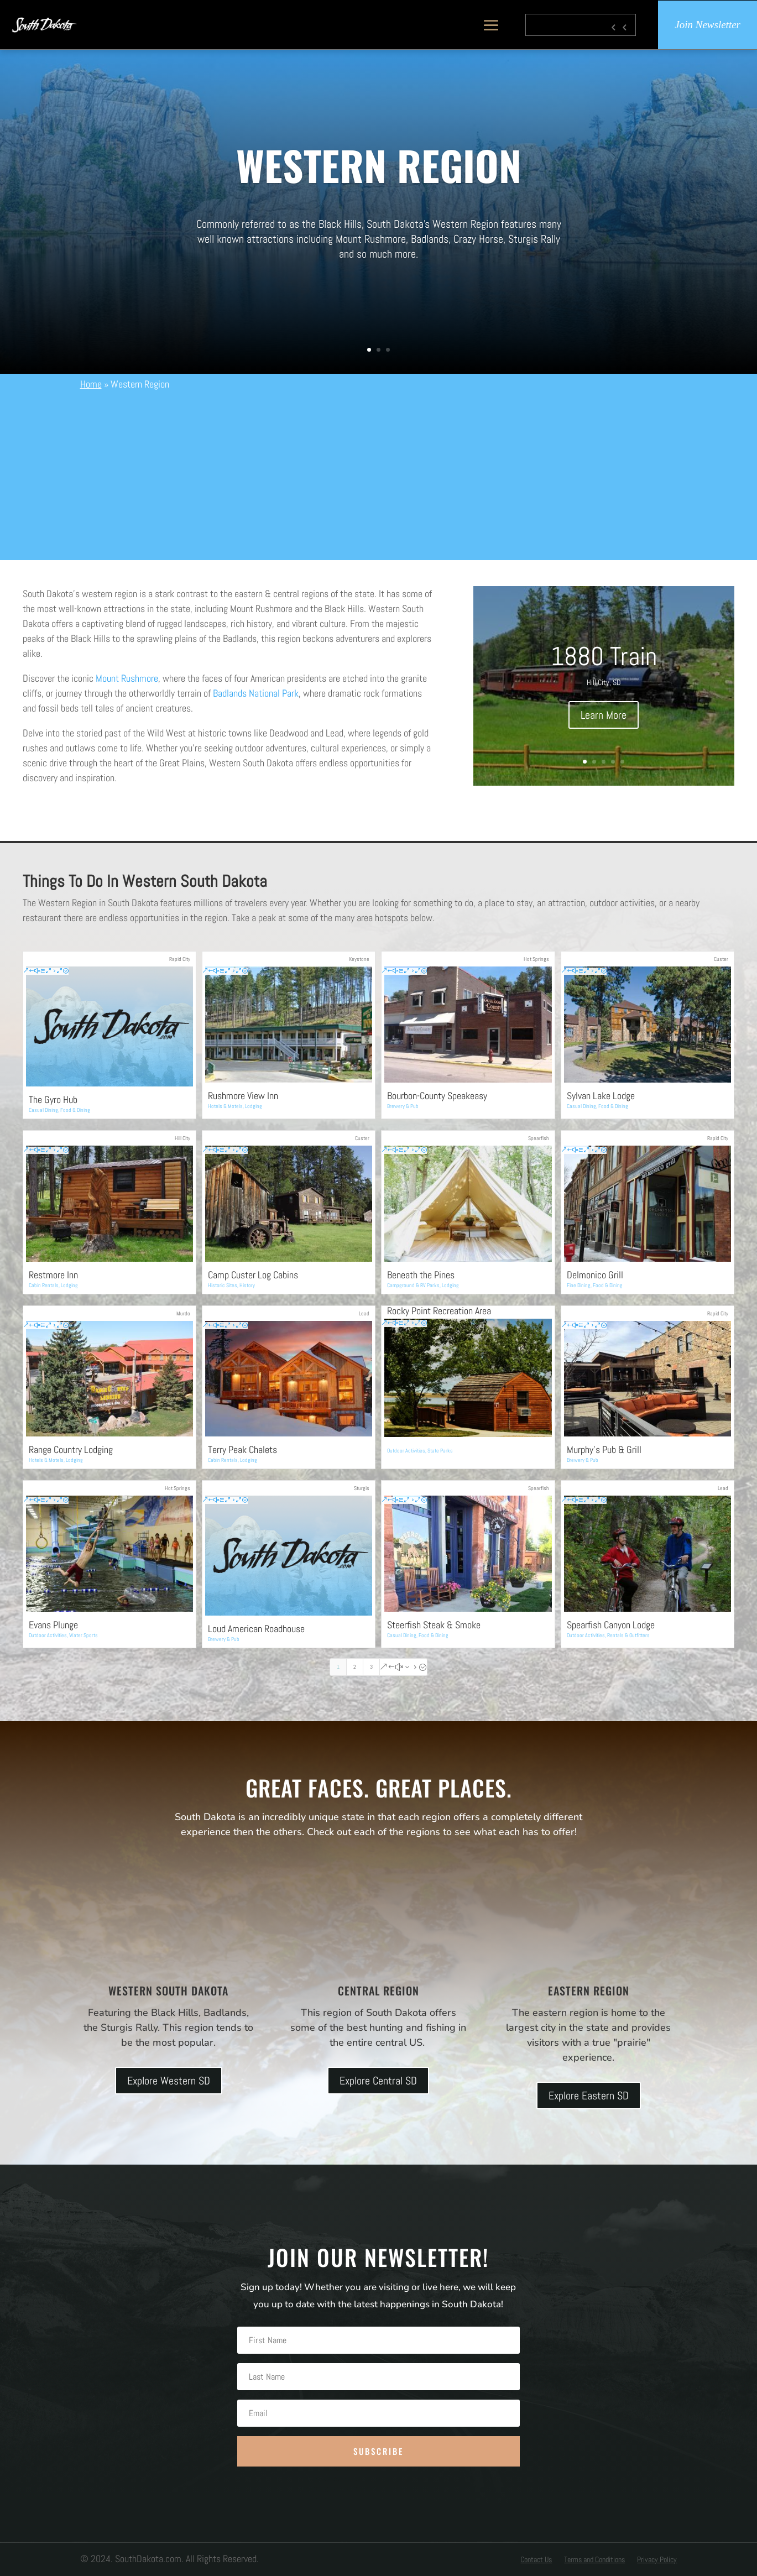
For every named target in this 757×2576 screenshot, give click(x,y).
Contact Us (536, 2560)
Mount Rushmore (127, 678)
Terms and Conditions (594, 2560)
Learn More (604, 715)
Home (91, 384)
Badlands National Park (256, 693)
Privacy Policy (657, 2560)
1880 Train (604, 656)
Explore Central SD (378, 2080)
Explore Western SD (168, 2080)
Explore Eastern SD (589, 2095)
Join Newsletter (707, 24)
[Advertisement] (378, 474)
